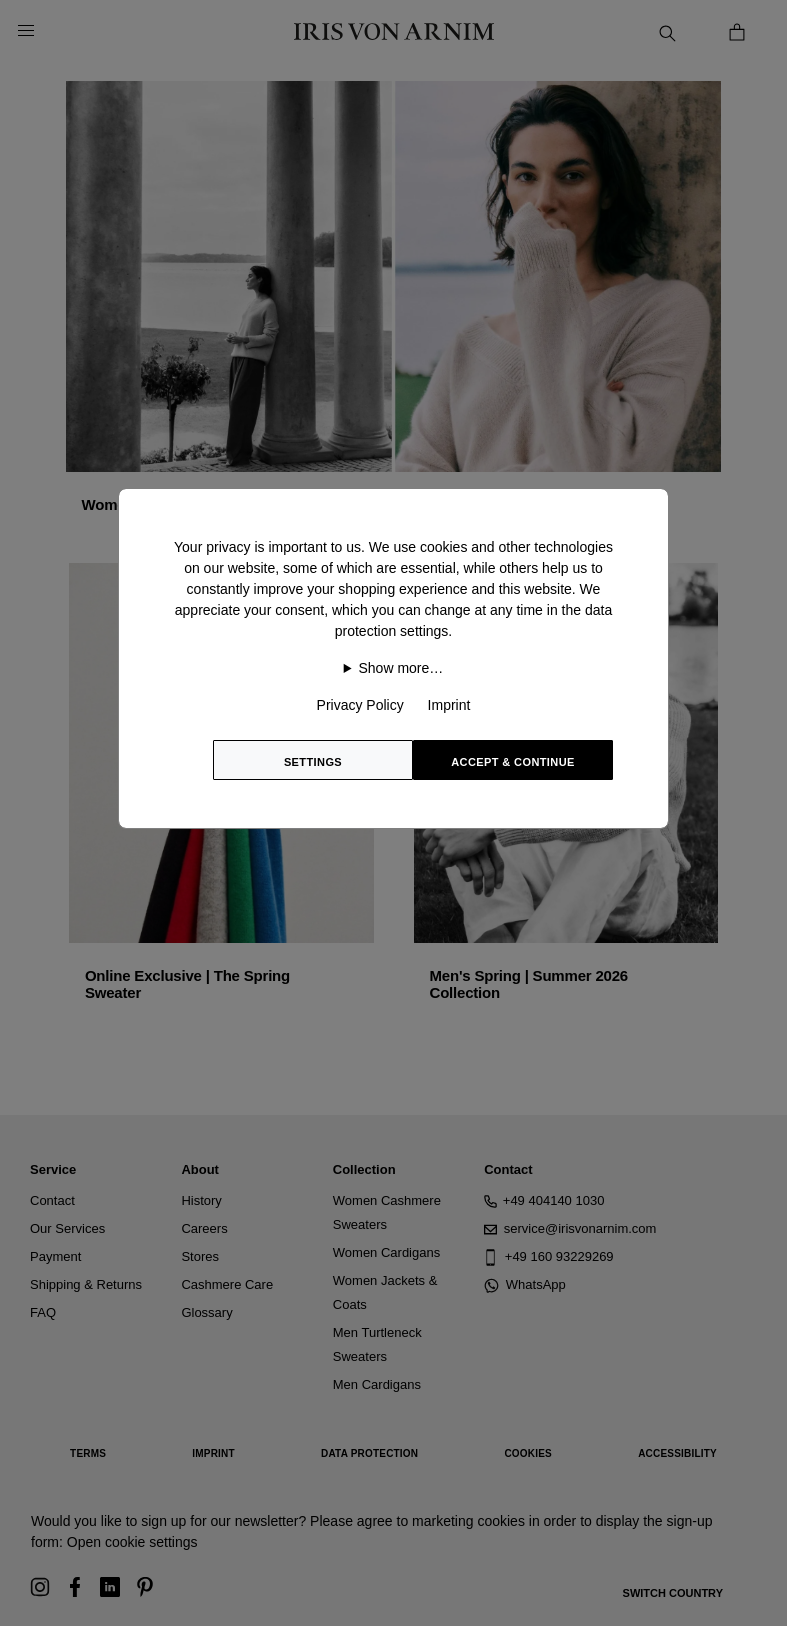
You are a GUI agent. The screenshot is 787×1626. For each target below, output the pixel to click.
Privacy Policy (360, 705)
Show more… (401, 668)
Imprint (449, 705)
